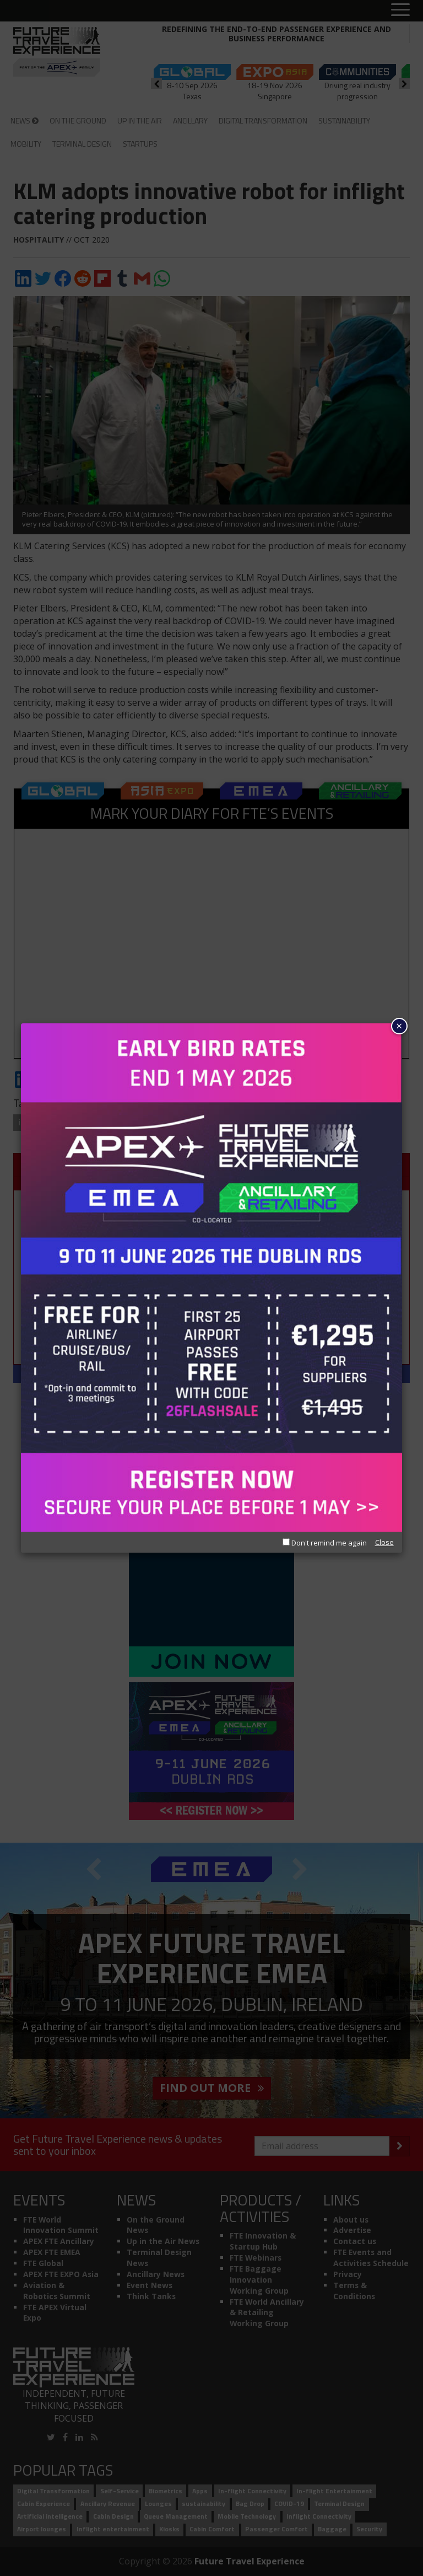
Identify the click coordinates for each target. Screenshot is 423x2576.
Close (384, 1542)
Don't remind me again (325, 1543)
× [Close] (399, 1025)
